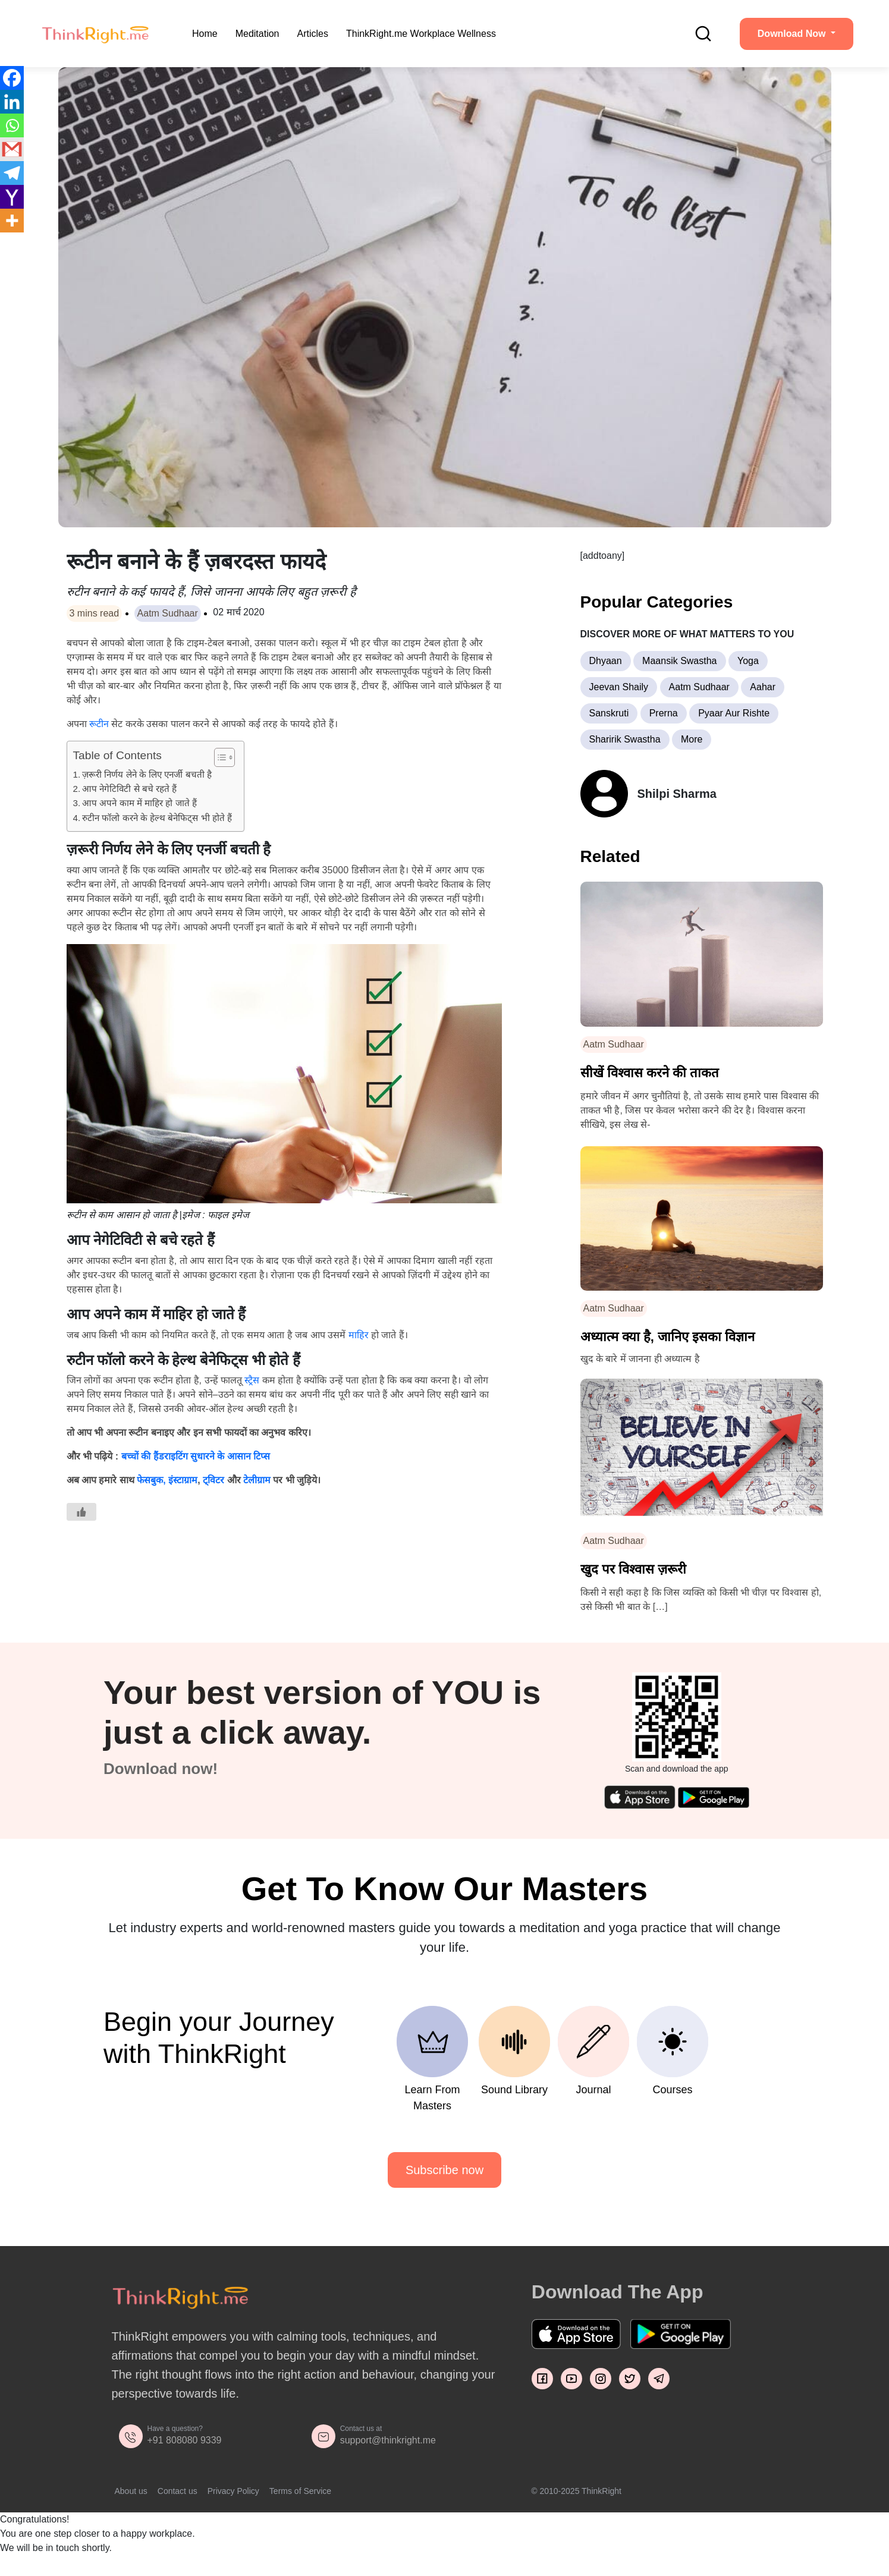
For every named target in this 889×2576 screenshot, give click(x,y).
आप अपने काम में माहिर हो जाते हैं (139, 803)
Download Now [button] (793, 34)
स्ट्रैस (253, 1380)
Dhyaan (605, 661)
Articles (312, 34)
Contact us (177, 2491)
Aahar (762, 687)
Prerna (663, 713)
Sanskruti (609, 713)
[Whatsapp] (12, 125)
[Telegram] (12, 173)
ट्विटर (213, 1480)
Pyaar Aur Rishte (733, 713)
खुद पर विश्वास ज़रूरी (633, 1569)
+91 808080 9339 (184, 2440)
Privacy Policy (233, 2491)
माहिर (358, 1335)
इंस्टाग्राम (182, 1480)
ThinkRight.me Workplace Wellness (421, 34)
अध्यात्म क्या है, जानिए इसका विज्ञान (667, 1336)
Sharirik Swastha (625, 739)
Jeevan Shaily (619, 687)
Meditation (257, 34)
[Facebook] (12, 78)
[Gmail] (12, 149)
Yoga (748, 661)
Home (205, 34)
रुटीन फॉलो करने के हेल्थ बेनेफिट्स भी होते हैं (157, 818)
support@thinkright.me (388, 2440)
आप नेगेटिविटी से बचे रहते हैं (129, 789)
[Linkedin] (12, 102)
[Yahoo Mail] (12, 197)
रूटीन (99, 724)
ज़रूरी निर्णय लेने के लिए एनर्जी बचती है (147, 774)
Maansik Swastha (679, 661)
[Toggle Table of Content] (218, 757)
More (691, 739)
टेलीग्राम (257, 1480)
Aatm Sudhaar (167, 613)
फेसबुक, (151, 1480)
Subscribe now (444, 2169)
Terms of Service (300, 2491)
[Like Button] (81, 1512)
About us (131, 2491)
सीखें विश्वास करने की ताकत (649, 1072)
